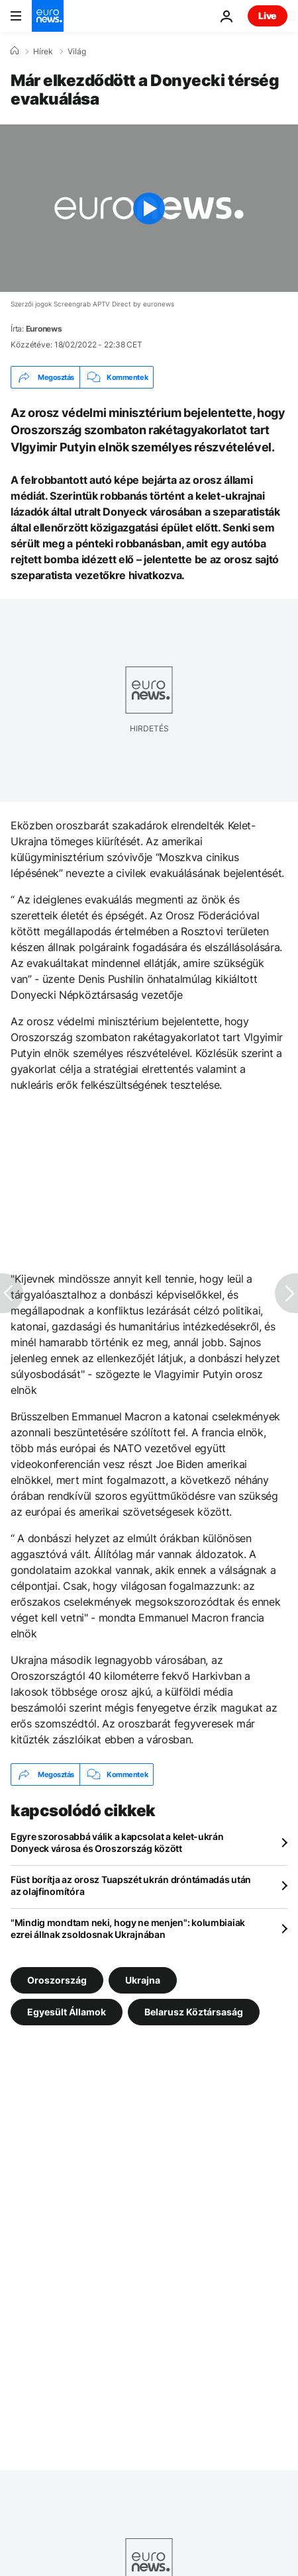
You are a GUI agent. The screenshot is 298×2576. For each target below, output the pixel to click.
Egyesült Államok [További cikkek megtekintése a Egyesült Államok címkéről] (66, 2011)
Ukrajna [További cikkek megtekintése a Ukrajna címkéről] (142, 1980)
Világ (77, 52)
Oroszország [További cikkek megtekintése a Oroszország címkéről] (57, 1980)
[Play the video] (149, 208)
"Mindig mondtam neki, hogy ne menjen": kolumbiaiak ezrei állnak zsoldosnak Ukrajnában (128, 1928)
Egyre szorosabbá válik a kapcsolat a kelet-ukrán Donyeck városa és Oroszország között (117, 1842)
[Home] (15, 51)
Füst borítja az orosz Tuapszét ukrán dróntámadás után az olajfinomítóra (131, 1885)
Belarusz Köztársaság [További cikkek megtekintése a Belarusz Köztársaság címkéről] (193, 2011)
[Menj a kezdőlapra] (48, 16)
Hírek (43, 52)
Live (267, 15)
